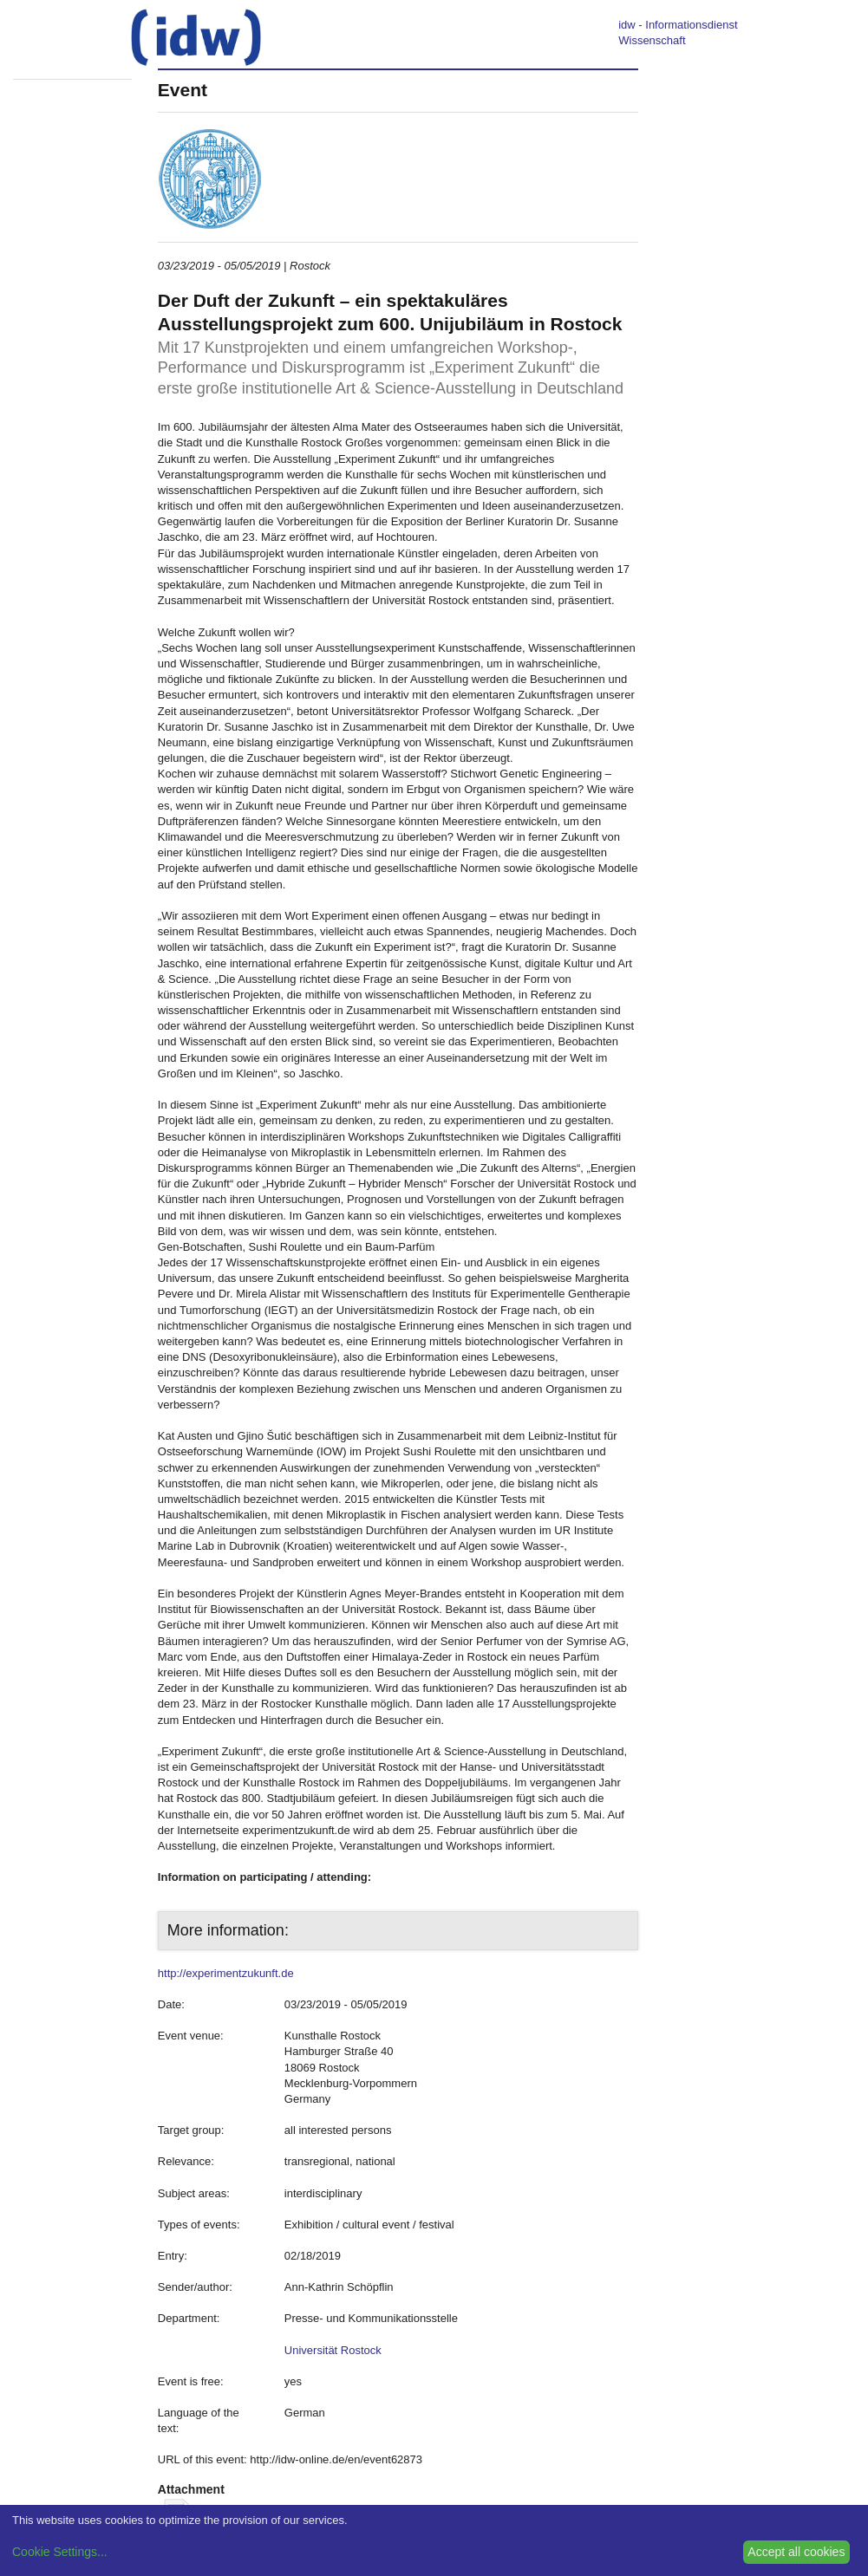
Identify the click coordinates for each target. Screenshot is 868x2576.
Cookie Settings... (60, 2552)
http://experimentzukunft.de (226, 1973)
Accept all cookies (796, 2552)
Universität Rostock (333, 2350)
